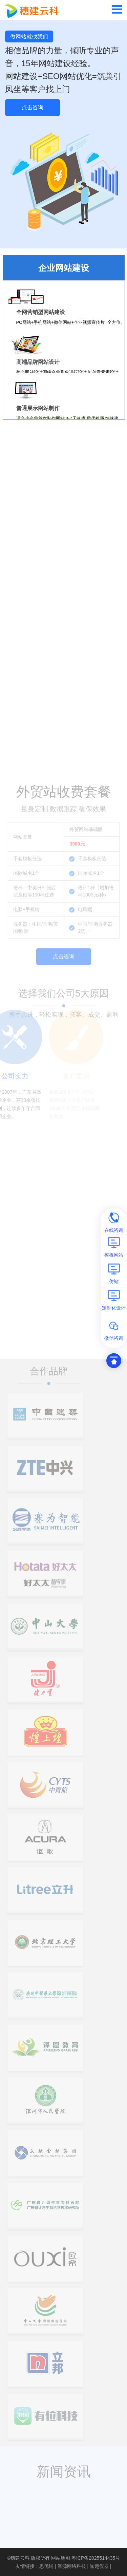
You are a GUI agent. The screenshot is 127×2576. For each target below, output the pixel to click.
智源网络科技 (72, 2566)
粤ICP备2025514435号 (95, 2558)
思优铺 (46, 2566)
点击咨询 (32, 107)
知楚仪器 (99, 2566)
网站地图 (60, 2558)
